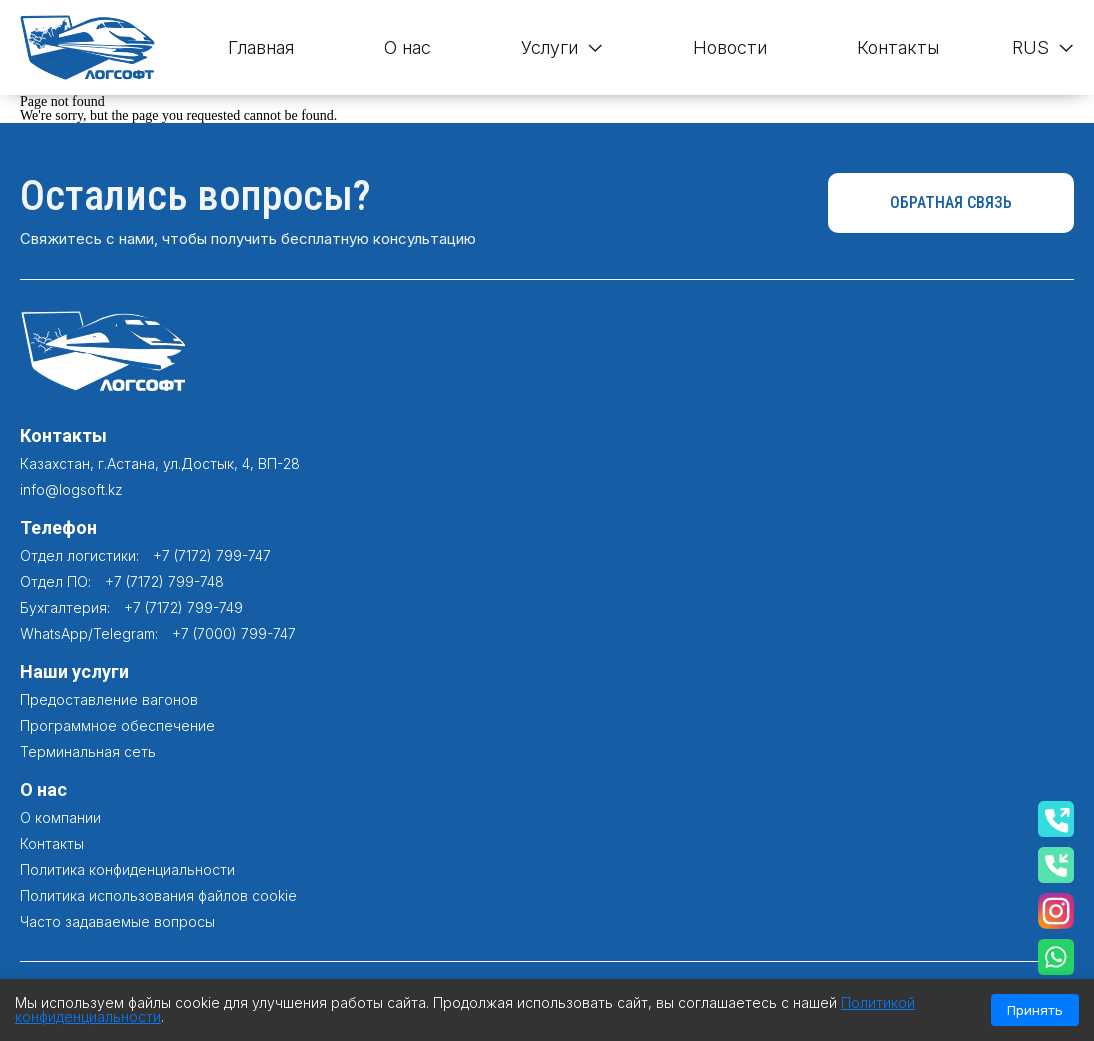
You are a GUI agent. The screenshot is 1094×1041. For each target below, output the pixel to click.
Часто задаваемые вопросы (117, 921)
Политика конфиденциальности (127, 869)
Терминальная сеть (88, 751)
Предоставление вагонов (109, 699)
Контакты (898, 47)
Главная (261, 47)
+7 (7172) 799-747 (212, 555)
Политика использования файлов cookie (158, 895)
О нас (407, 47)
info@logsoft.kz (71, 489)
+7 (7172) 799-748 (164, 581)
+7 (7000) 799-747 (234, 633)
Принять (1035, 1010)
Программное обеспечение (117, 725)
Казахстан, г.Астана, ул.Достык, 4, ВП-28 (160, 463)
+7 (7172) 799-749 (183, 607)
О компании (60, 817)
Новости (730, 47)
